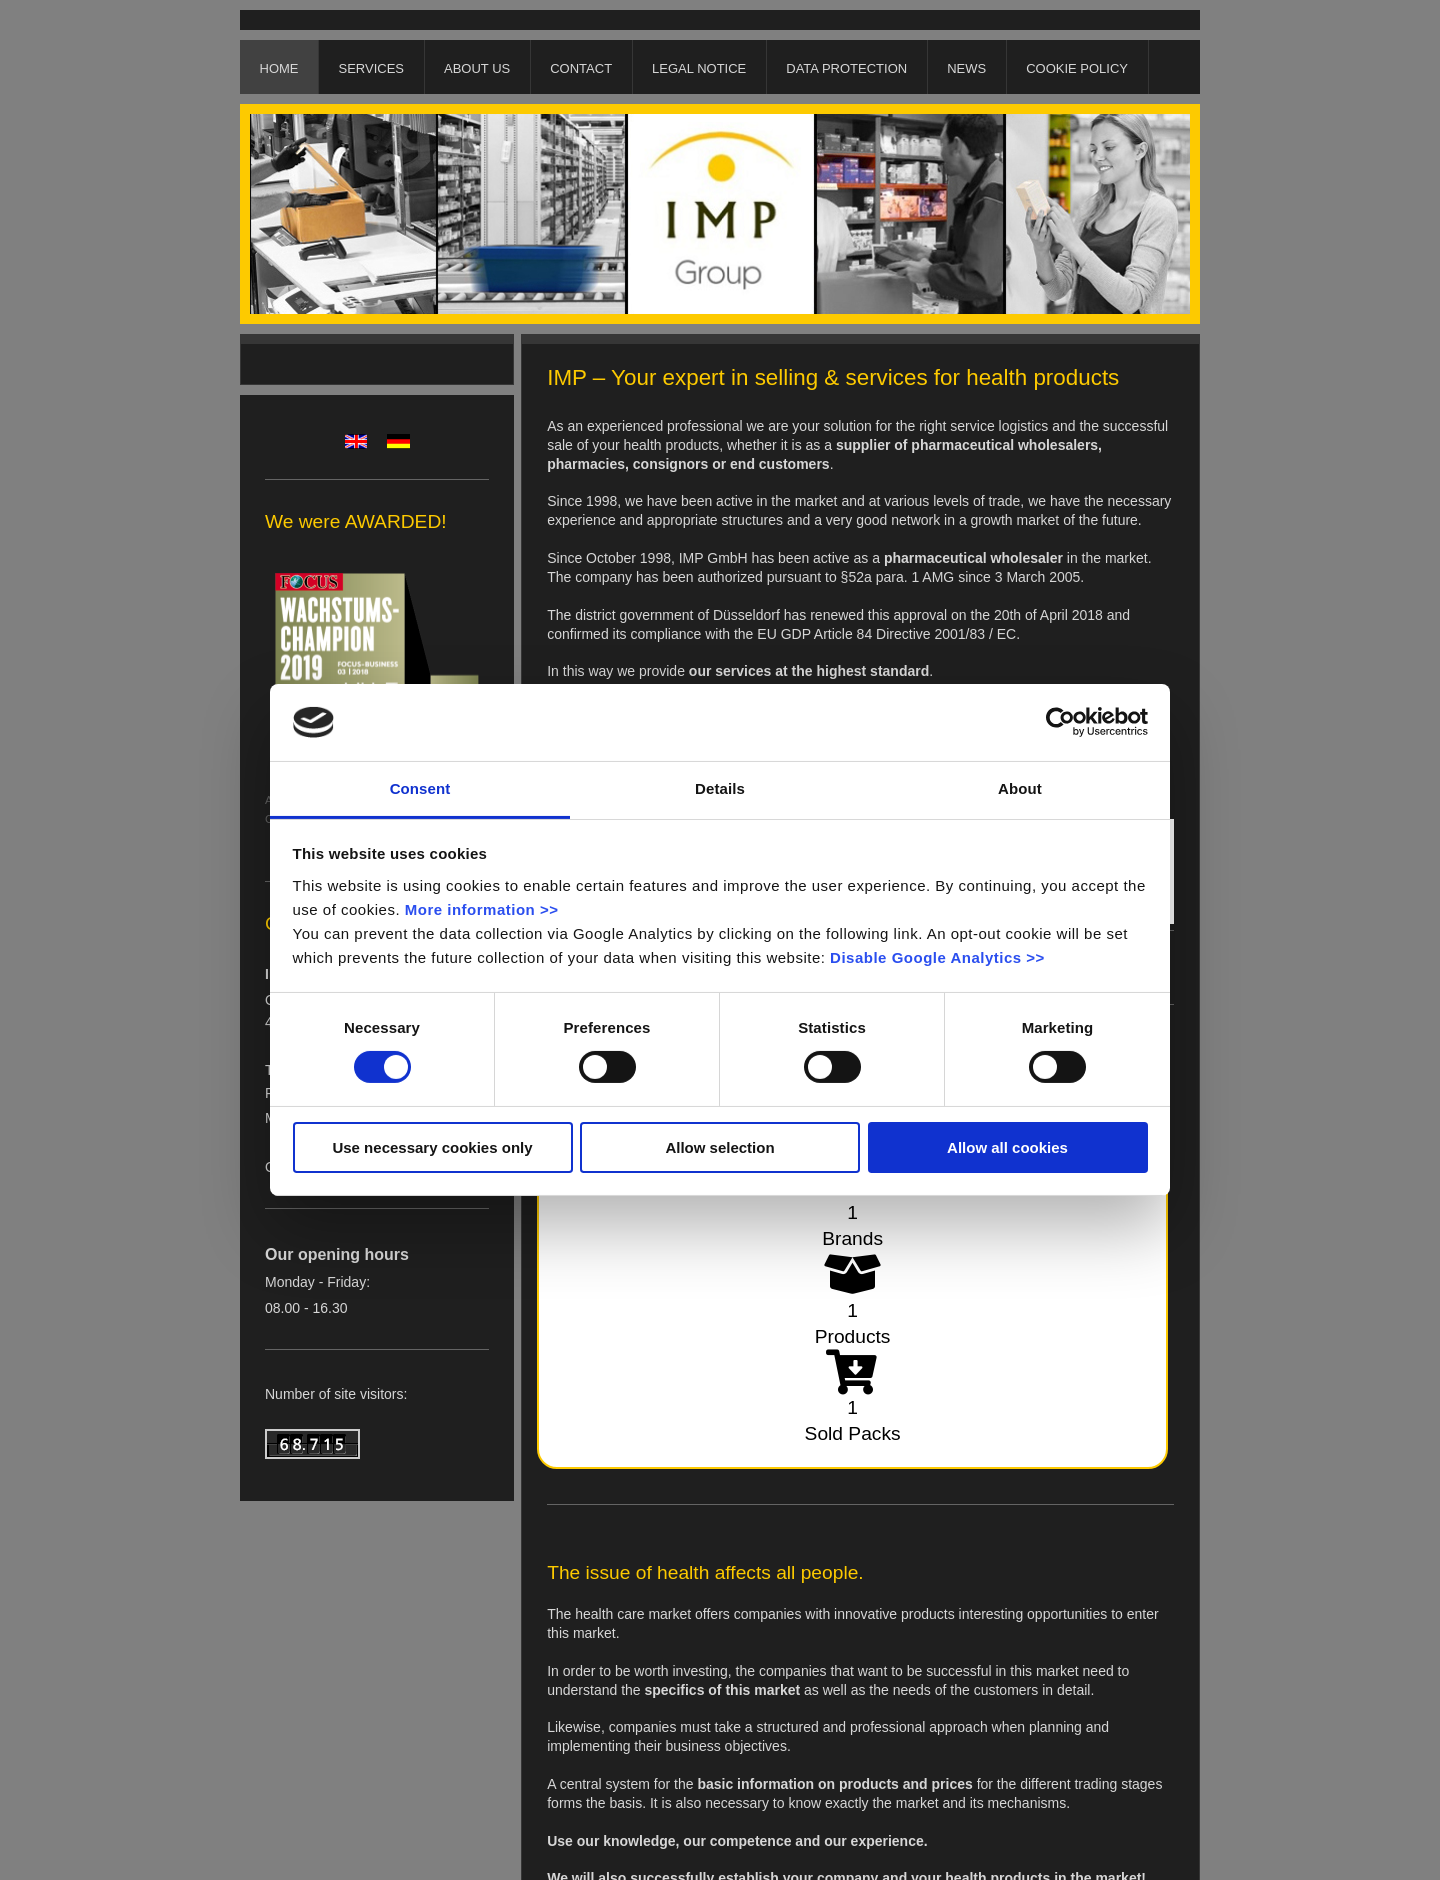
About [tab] (1020, 788)
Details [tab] (720, 788)
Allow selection (719, 1147)
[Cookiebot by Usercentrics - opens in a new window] (1060, 722)
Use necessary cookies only (432, 1147)
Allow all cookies (1007, 1147)
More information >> (482, 909)
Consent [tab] (420, 788)
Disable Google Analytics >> (937, 957)
